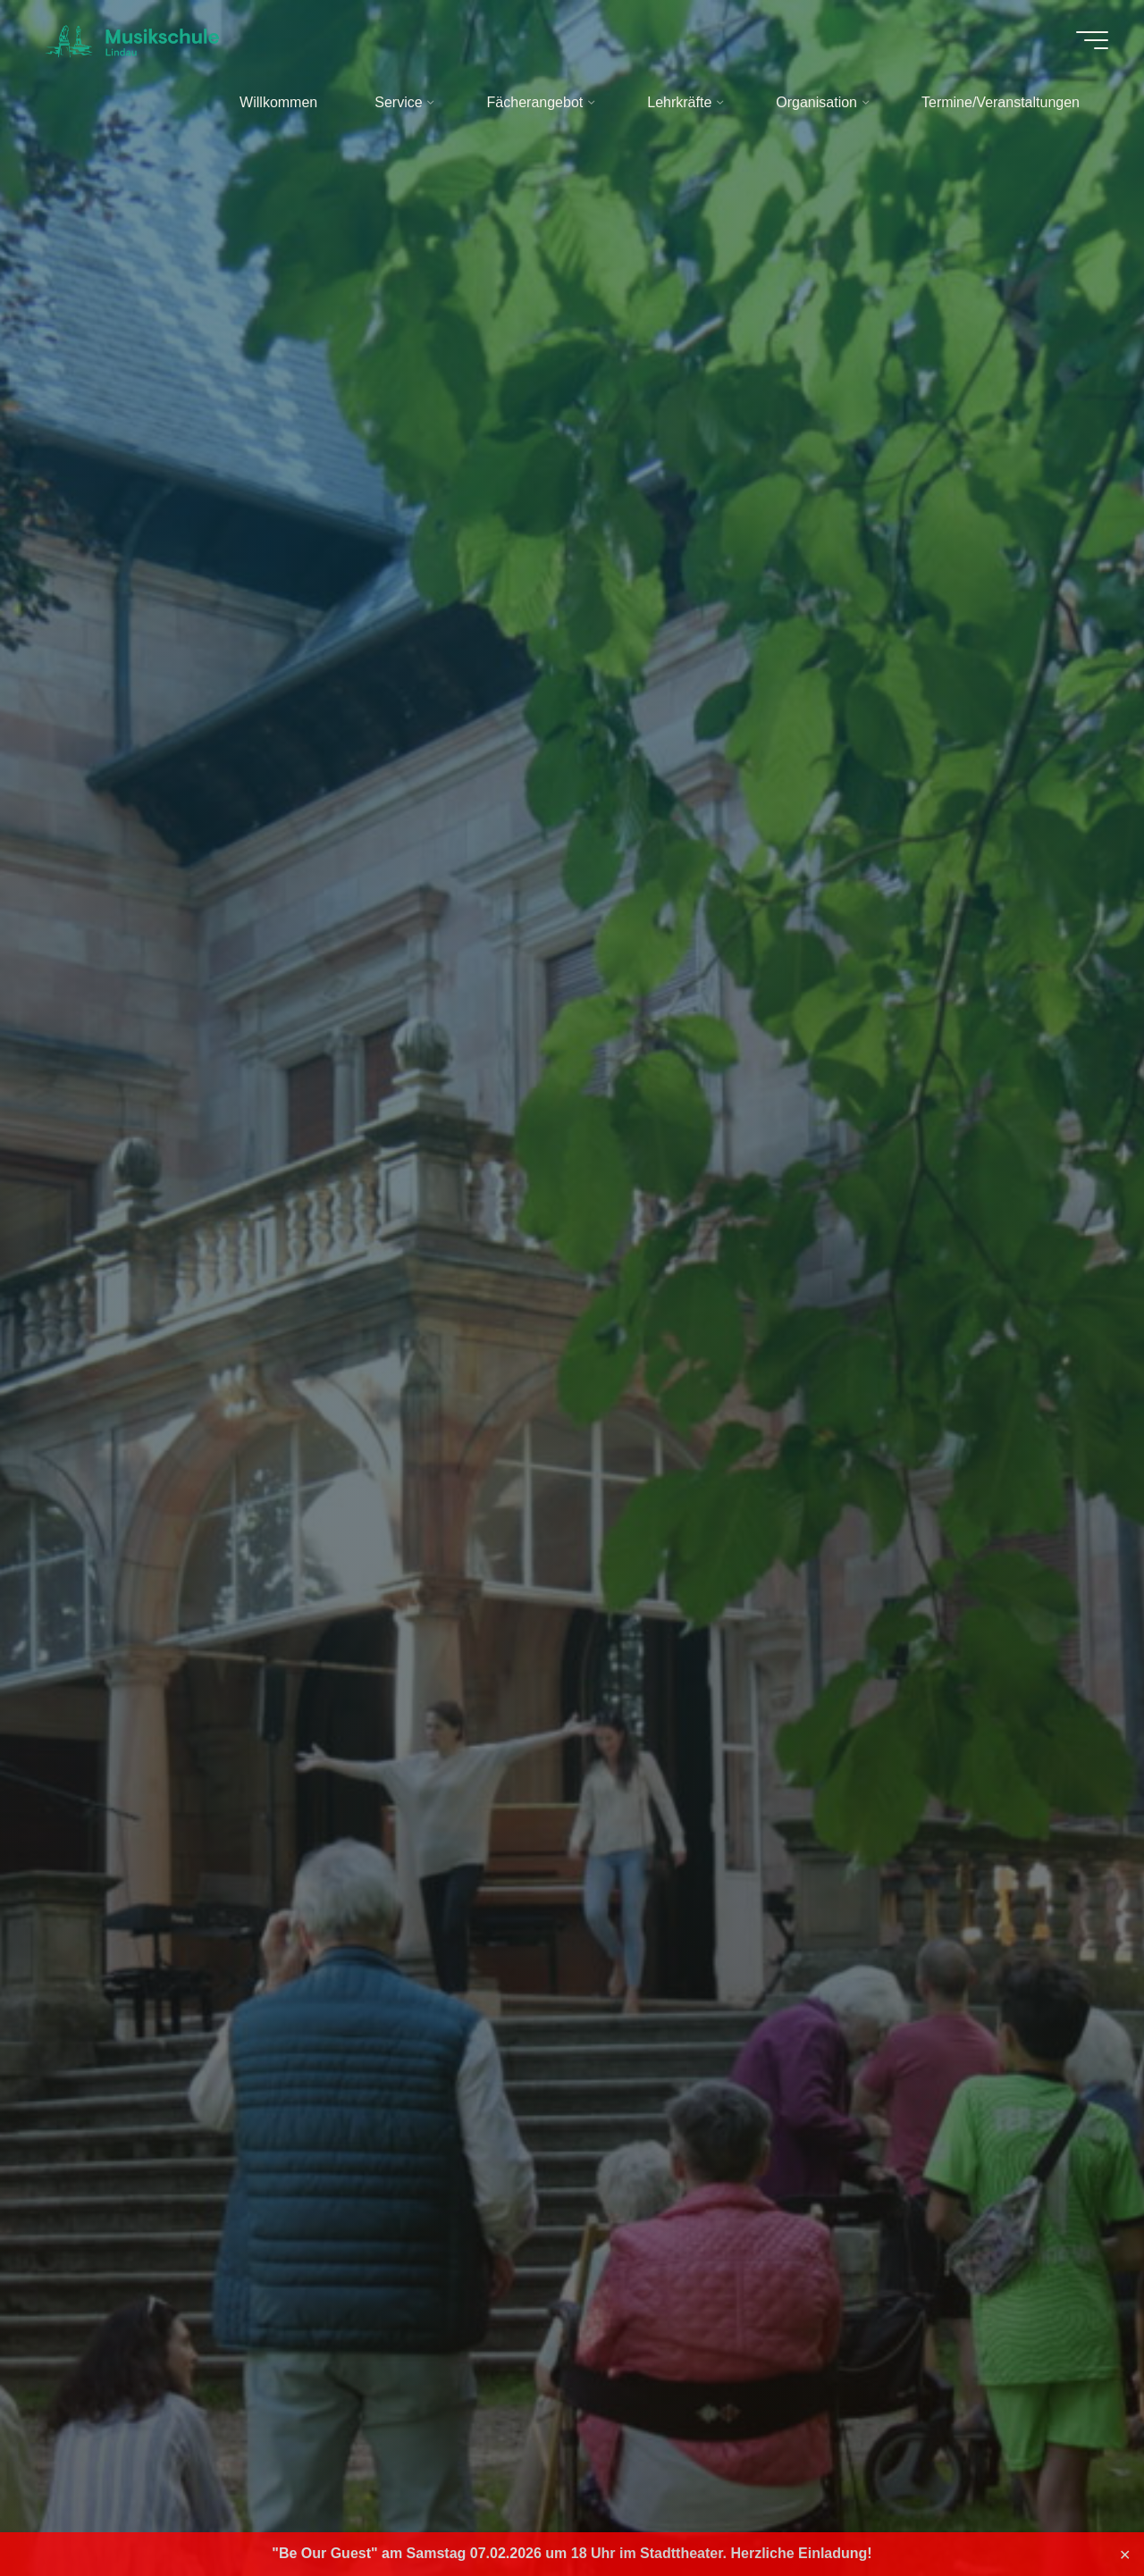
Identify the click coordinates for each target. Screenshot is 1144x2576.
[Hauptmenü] (1092, 40)
